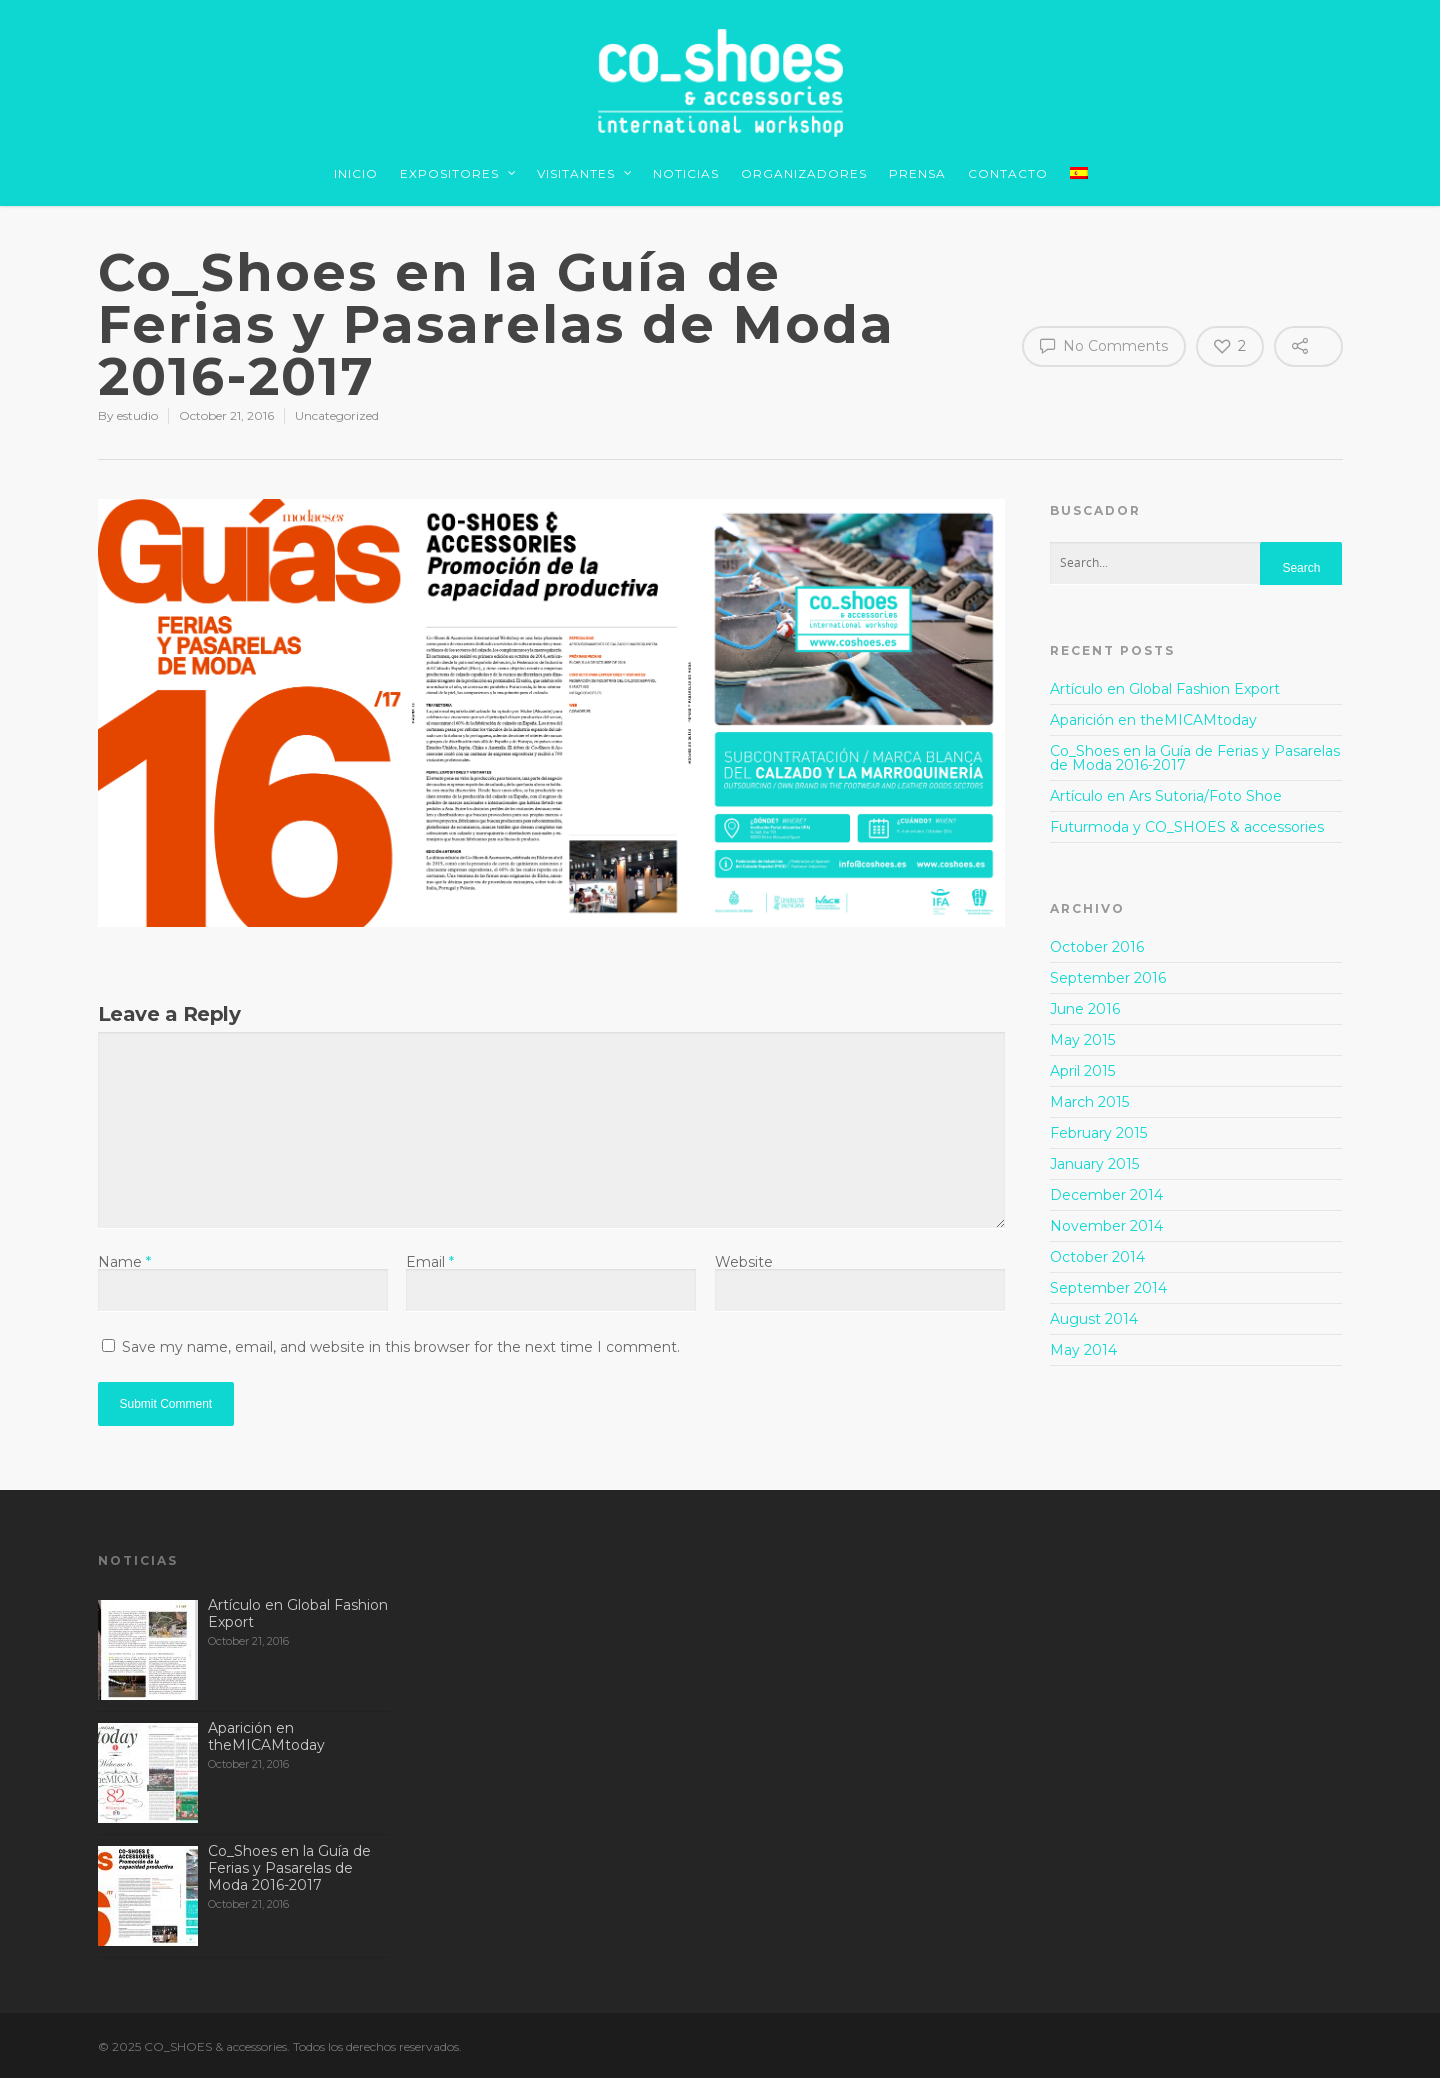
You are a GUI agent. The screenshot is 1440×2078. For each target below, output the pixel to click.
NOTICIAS (686, 173)
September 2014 (1108, 1288)
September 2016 (1108, 978)
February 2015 (1098, 1133)
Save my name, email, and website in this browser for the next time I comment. (401, 1347)
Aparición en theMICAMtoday (1153, 720)
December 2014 (1106, 1195)
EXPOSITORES (458, 176)
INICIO (356, 173)
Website (744, 1262)
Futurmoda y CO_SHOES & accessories (1187, 827)
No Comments (1104, 345)
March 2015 (1089, 1102)
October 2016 (1097, 947)
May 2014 (1083, 1350)
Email (430, 1262)
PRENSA (917, 173)
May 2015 (1082, 1040)
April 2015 (1082, 1071)
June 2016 (1085, 1009)
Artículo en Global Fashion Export (1165, 689)
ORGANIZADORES (804, 173)
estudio (137, 415)
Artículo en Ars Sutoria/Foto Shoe (1166, 796)
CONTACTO (1008, 173)
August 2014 (1094, 1319)
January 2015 (1094, 1164)
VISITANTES (585, 176)
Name (124, 1262)
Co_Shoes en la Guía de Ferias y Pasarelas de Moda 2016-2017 (1195, 758)
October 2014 (1097, 1257)
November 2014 (1106, 1226)
